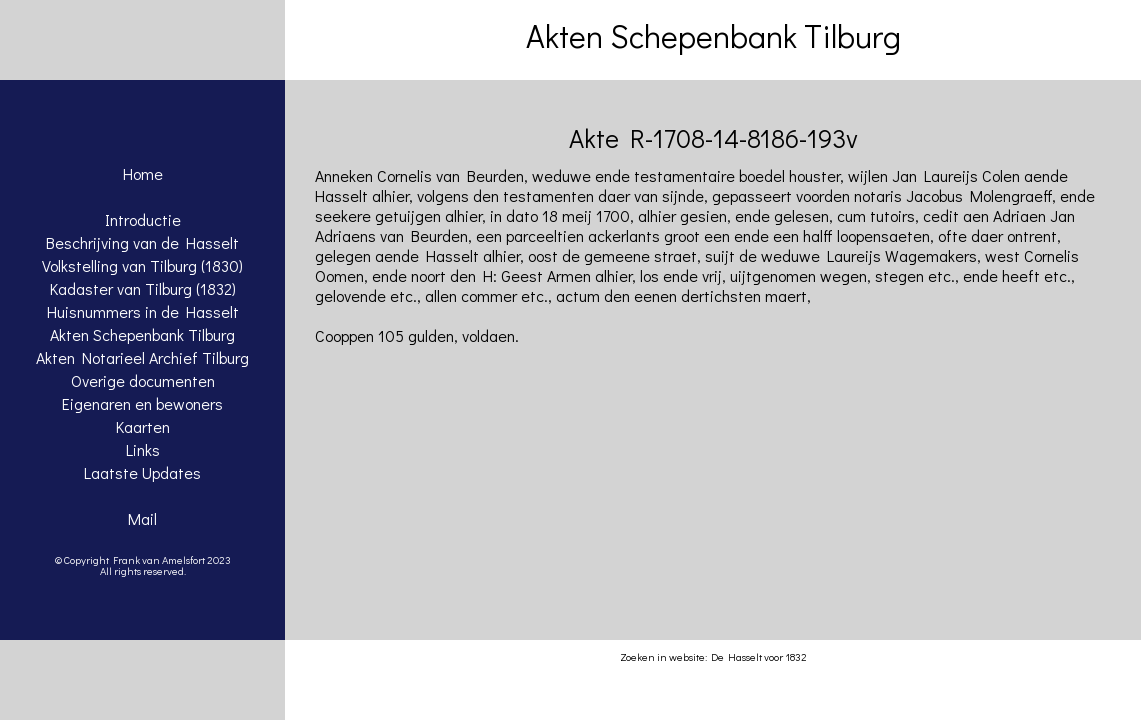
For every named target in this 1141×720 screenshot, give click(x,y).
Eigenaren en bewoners (142, 403)
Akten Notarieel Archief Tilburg (142, 357)
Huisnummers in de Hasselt (143, 311)
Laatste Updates (142, 472)
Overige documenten (143, 380)
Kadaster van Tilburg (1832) (143, 288)
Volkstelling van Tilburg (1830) (142, 265)
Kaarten (143, 426)
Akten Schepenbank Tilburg (142, 334)
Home (143, 173)
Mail (142, 518)
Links (143, 449)
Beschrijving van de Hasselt (142, 242)
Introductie (143, 219)
